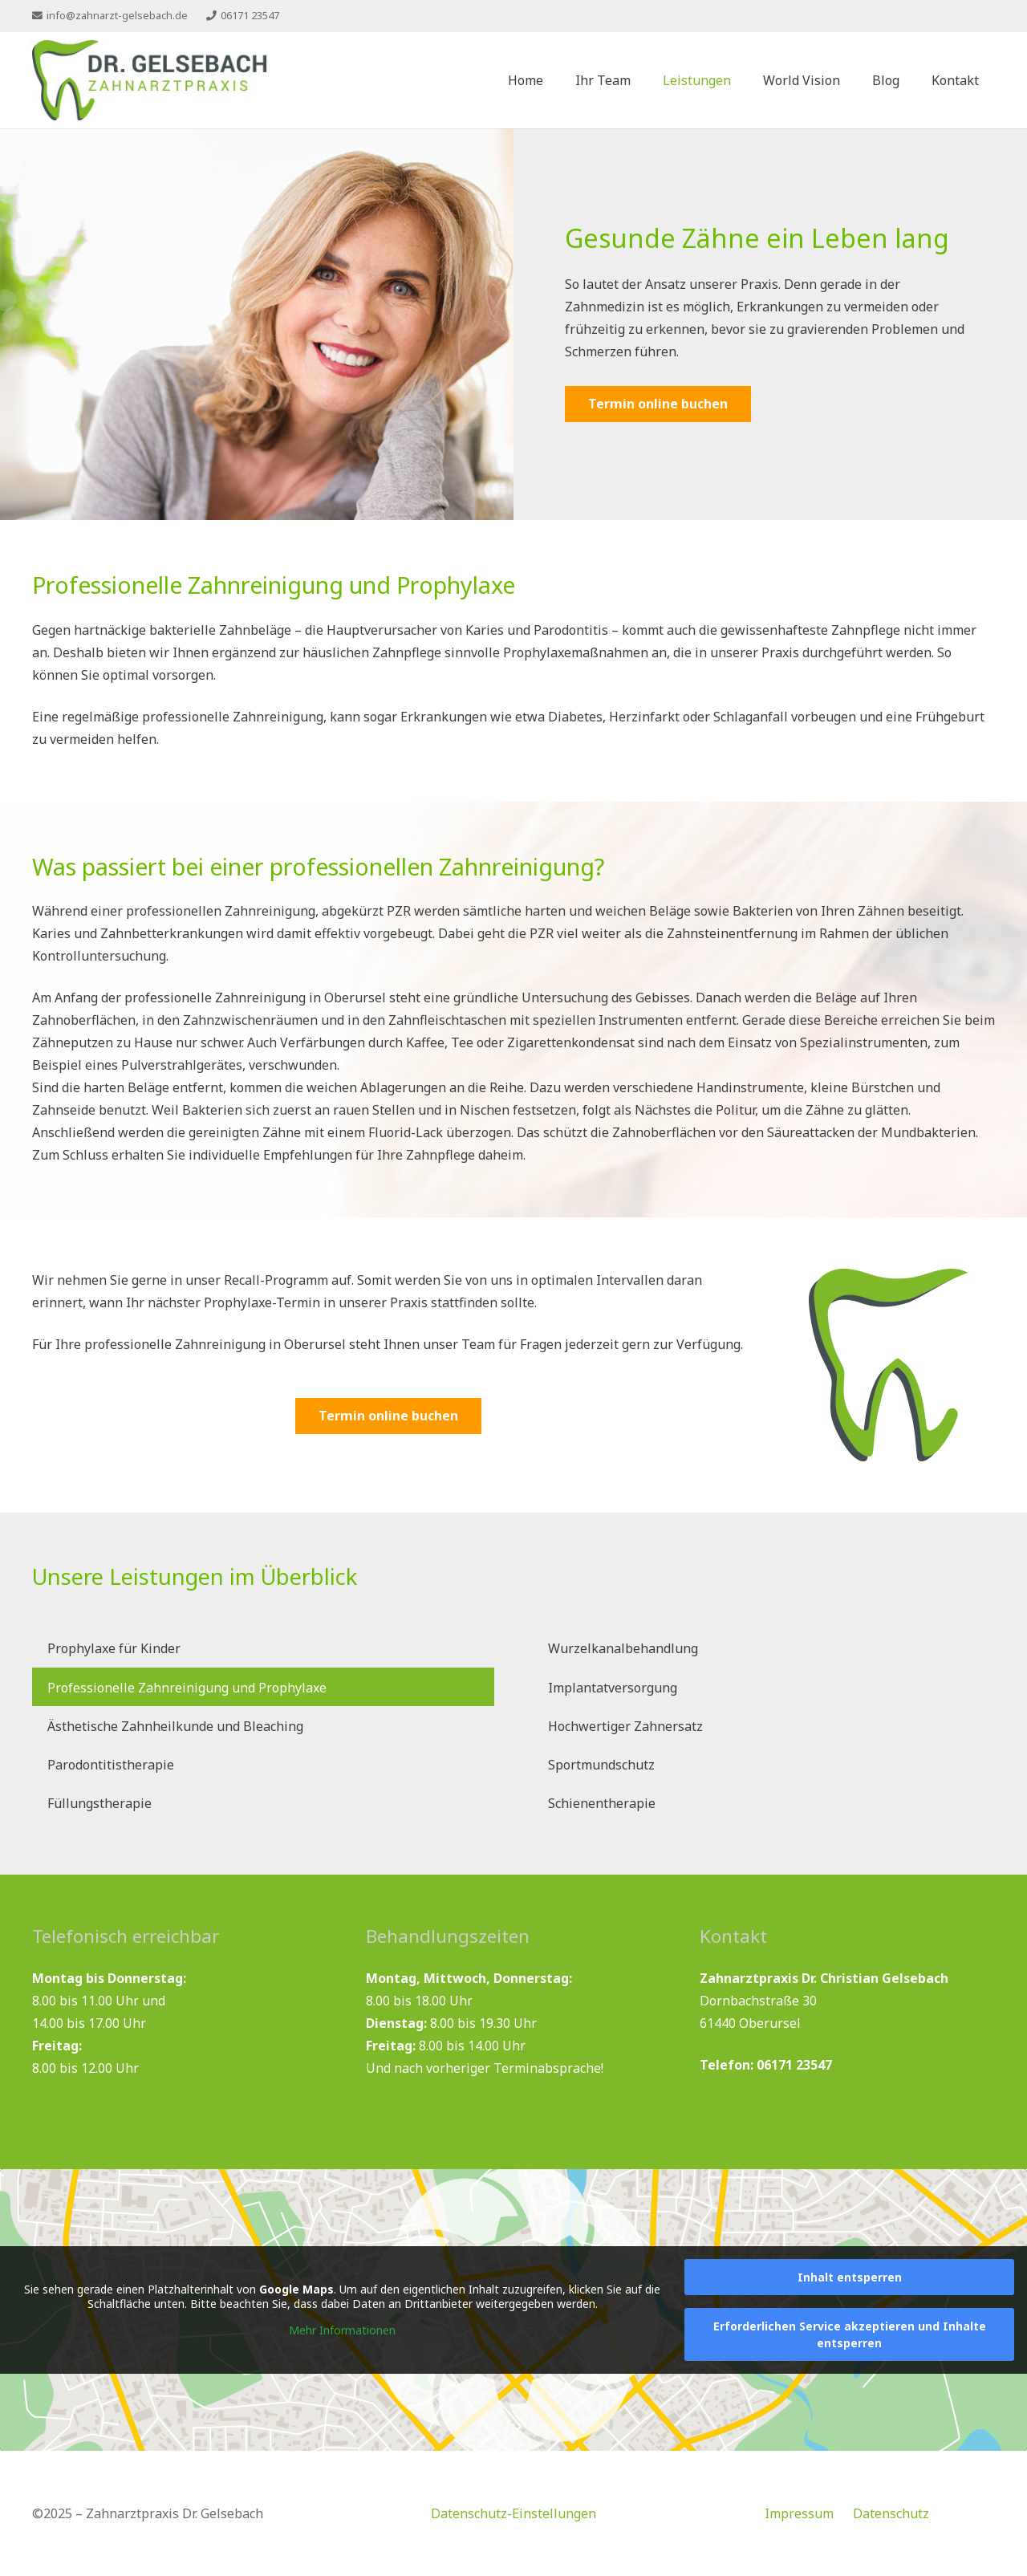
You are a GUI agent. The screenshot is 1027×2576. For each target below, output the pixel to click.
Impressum (799, 2513)
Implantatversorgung (612, 1687)
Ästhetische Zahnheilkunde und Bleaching (175, 1726)
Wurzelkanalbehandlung (623, 1648)
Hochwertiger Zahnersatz (625, 1726)
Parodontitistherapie (110, 1765)
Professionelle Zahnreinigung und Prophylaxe (187, 1687)
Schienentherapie (602, 1803)
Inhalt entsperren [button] (850, 2277)
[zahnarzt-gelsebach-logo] (150, 80)
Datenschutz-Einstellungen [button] (513, 2513)
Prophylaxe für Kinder (114, 1648)
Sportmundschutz (601, 1765)
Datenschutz (891, 2513)
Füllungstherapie (99, 1803)
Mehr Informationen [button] (342, 2330)
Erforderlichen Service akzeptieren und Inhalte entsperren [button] (849, 2334)
